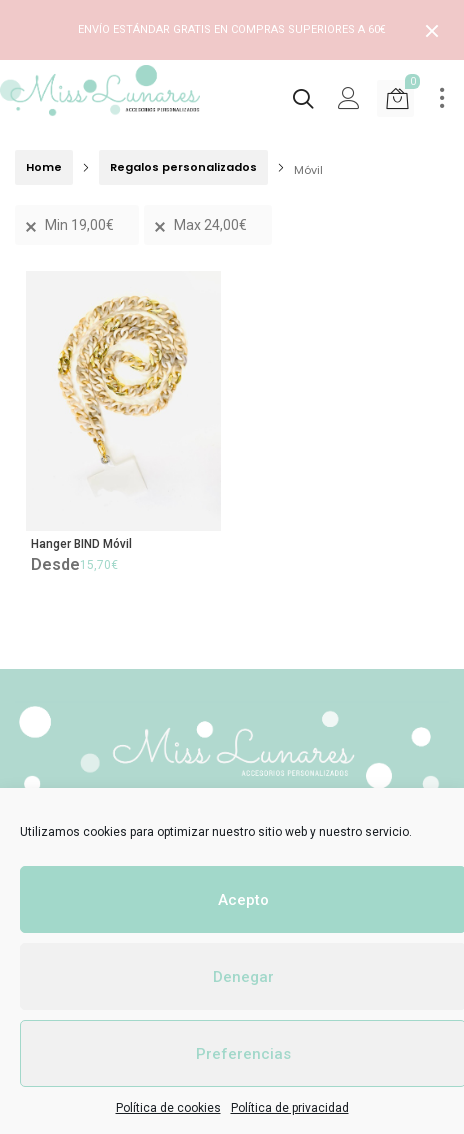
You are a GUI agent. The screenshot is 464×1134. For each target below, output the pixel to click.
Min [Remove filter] (79, 225)
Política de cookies (168, 1108)
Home (44, 167)
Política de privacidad (290, 1108)
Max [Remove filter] (210, 225)
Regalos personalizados (183, 167)
